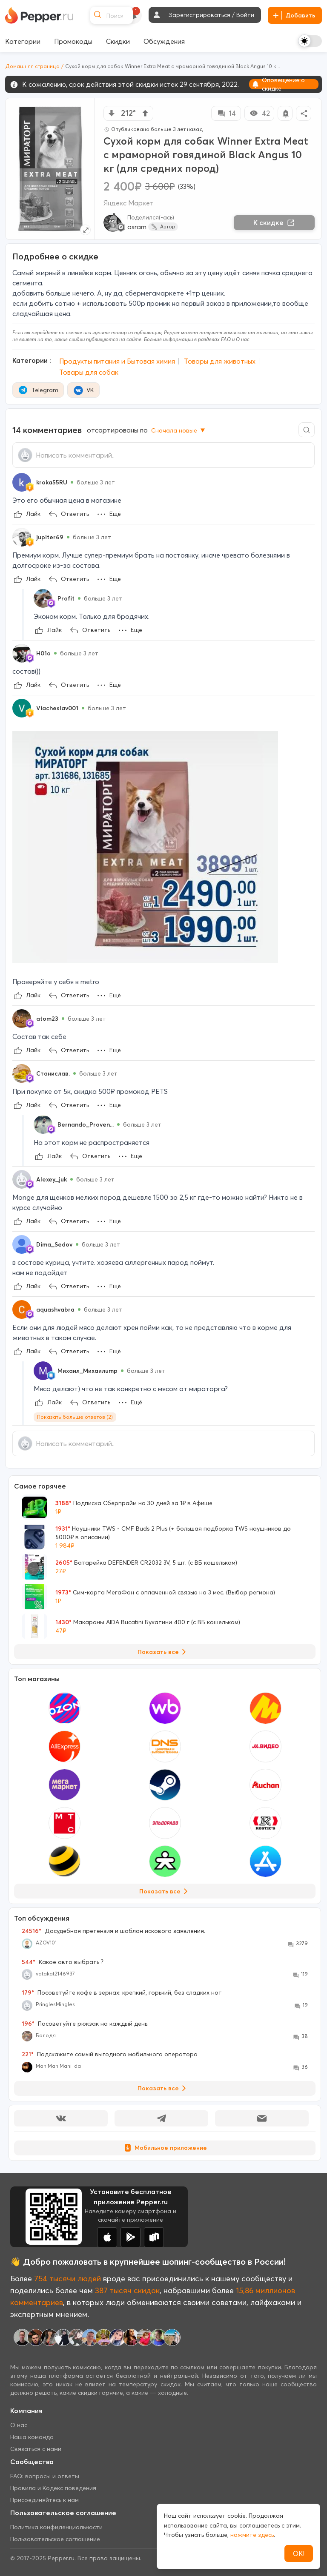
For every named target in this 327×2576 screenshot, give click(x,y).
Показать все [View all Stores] (165, 1891)
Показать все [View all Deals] (163, 1652)
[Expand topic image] (85, 230)
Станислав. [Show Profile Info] (53, 1073)
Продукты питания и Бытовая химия (117, 361)
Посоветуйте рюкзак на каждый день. (85, 2023)
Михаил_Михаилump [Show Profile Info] (87, 1371)
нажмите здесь (252, 2535)
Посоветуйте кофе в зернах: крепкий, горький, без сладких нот (122, 1992)
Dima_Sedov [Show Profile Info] (54, 1244)
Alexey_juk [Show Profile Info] (51, 1179)
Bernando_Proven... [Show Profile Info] (85, 1124)
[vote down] (111, 113)
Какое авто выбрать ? (62, 1962)
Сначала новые (179, 430)
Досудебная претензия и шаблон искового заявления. (113, 1931)
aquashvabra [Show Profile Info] (55, 1309)
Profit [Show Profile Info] (66, 598)
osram (136, 226)
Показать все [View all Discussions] (163, 2088)
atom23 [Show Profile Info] (47, 1018)
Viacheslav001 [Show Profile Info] (57, 708)
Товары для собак (88, 372)
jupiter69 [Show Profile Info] (49, 537)
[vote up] (145, 113)
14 (226, 113)
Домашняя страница (32, 66)
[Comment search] (306, 429)
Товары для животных (219, 361)
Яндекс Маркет (128, 203)
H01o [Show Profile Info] (43, 653)
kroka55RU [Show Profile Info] (51, 482)
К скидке (274, 222)
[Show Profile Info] (21, 482)
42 (259, 113)
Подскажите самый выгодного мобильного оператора (110, 2054)
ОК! (298, 2553)
